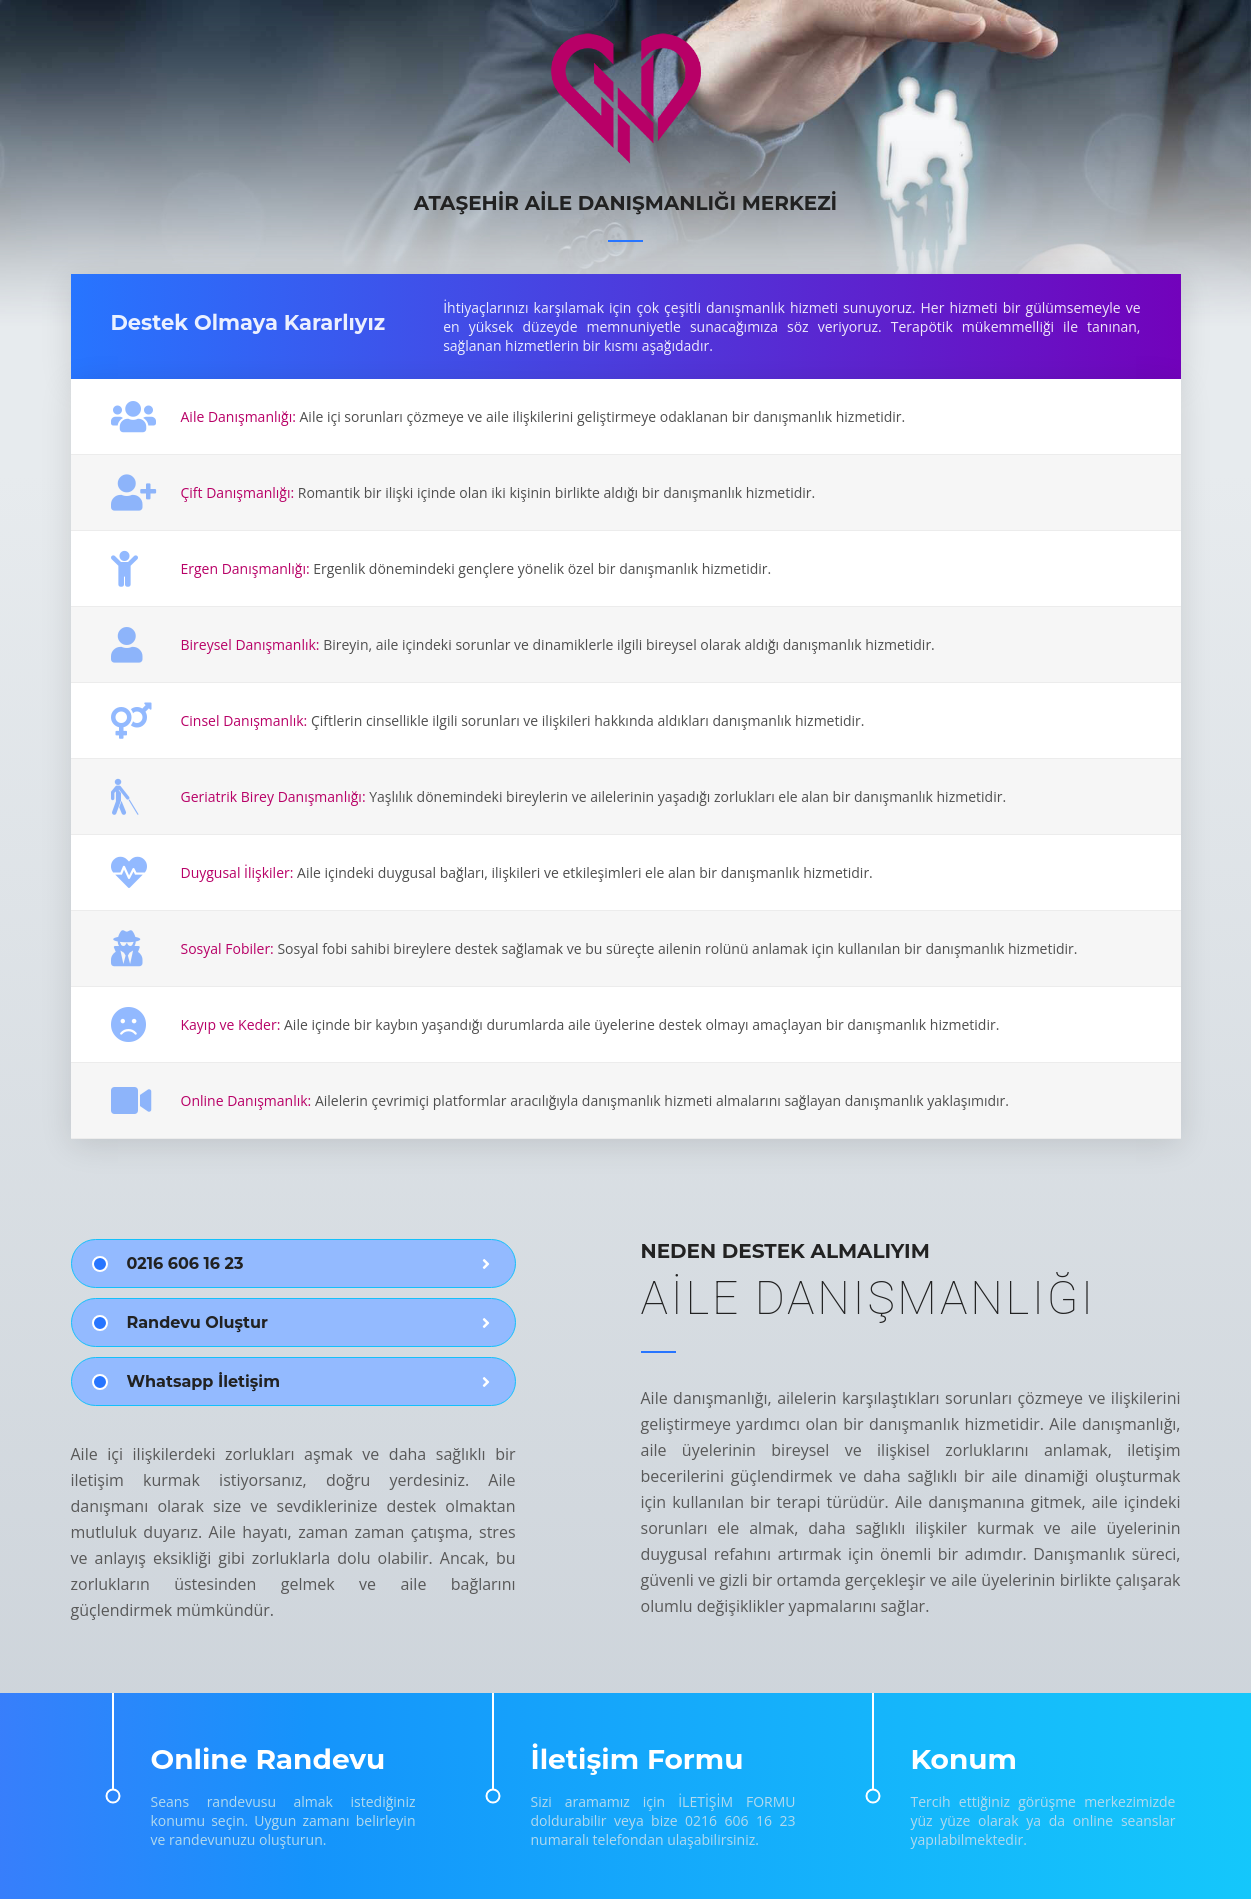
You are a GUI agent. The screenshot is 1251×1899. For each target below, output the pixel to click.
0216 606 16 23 (185, 1263)
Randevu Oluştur (197, 1322)
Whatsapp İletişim (203, 1381)
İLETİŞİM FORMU (736, 1801)
